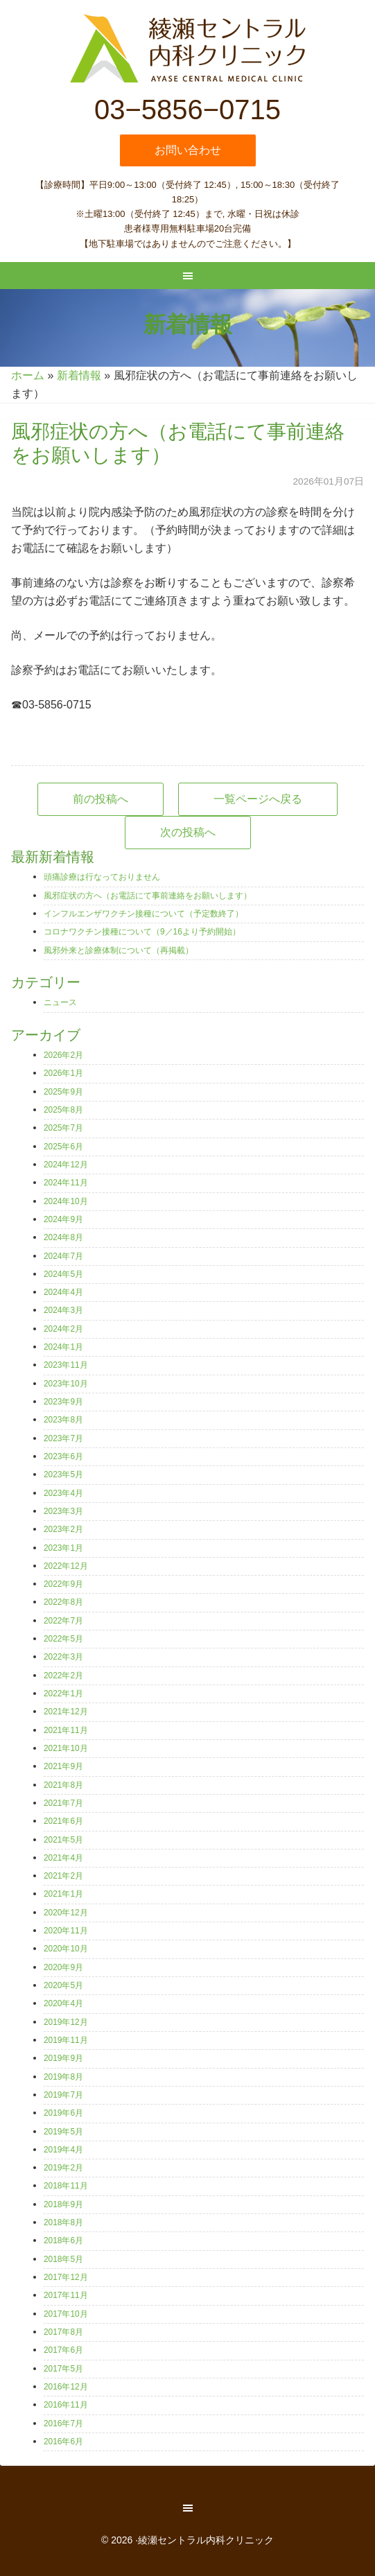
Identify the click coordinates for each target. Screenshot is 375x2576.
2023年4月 (63, 1493)
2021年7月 (63, 1803)
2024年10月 (66, 1201)
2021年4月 (63, 1858)
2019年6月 (63, 2113)
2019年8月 (63, 2077)
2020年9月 (63, 1967)
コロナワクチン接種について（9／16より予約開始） (142, 932)
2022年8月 (63, 1602)
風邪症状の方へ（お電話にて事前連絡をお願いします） (148, 895)
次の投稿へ (188, 832)
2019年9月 (63, 2058)
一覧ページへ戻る (257, 799)
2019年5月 (63, 2131)
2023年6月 (63, 1456)
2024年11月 (66, 1182)
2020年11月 (66, 1930)
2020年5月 (63, 1985)
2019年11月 (66, 2040)
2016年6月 (63, 2441)
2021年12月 (66, 1711)
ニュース (60, 1002)
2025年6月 (63, 1146)
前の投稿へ (100, 799)
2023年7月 (63, 1438)
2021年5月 (63, 1840)
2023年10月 (66, 1384)
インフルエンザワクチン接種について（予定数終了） (143, 914)
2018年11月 (66, 2186)
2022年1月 (63, 1693)
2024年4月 (63, 1292)
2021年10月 (66, 1748)
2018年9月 (63, 2204)
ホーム (27, 375)
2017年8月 (63, 2332)
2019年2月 (63, 2168)
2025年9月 (63, 1092)
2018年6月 (63, 2240)
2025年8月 (63, 1110)
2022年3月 (63, 1657)
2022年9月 (63, 1584)
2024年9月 (63, 1219)
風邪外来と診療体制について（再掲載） (118, 950)
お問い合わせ (188, 150)
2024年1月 (63, 1347)
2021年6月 (63, 1821)
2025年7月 (63, 1128)
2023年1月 (63, 1548)
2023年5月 (63, 1474)
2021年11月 (66, 1730)
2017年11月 (66, 2295)
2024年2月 (63, 1329)
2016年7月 (63, 2423)
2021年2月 (63, 1876)
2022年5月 (63, 1639)
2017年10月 (66, 2314)
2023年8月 (63, 1420)
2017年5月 (63, 2369)
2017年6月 (63, 2350)
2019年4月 (63, 2150)
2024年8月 (63, 1237)
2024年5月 (63, 1274)
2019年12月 (66, 2022)
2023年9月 (63, 1402)
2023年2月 (63, 1529)
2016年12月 (66, 2387)
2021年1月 (63, 1894)
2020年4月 (63, 2003)
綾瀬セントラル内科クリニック (187, 48)
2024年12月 (66, 1164)
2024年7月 (63, 1256)
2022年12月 (66, 1566)
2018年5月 (63, 2259)
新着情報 (79, 375)
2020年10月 (66, 1948)
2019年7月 (63, 2095)
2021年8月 (63, 1785)
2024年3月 (63, 1310)
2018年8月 (63, 2222)
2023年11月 (66, 1365)
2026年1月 (63, 1073)
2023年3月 (63, 1511)
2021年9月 (63, 1766)
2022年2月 (63, 1675)
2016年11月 (66, 2405)
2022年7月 (63, 1621)
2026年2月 (63, 1055)
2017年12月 (66, 2277)
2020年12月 (66, 1912)
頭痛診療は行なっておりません (102, 877)
